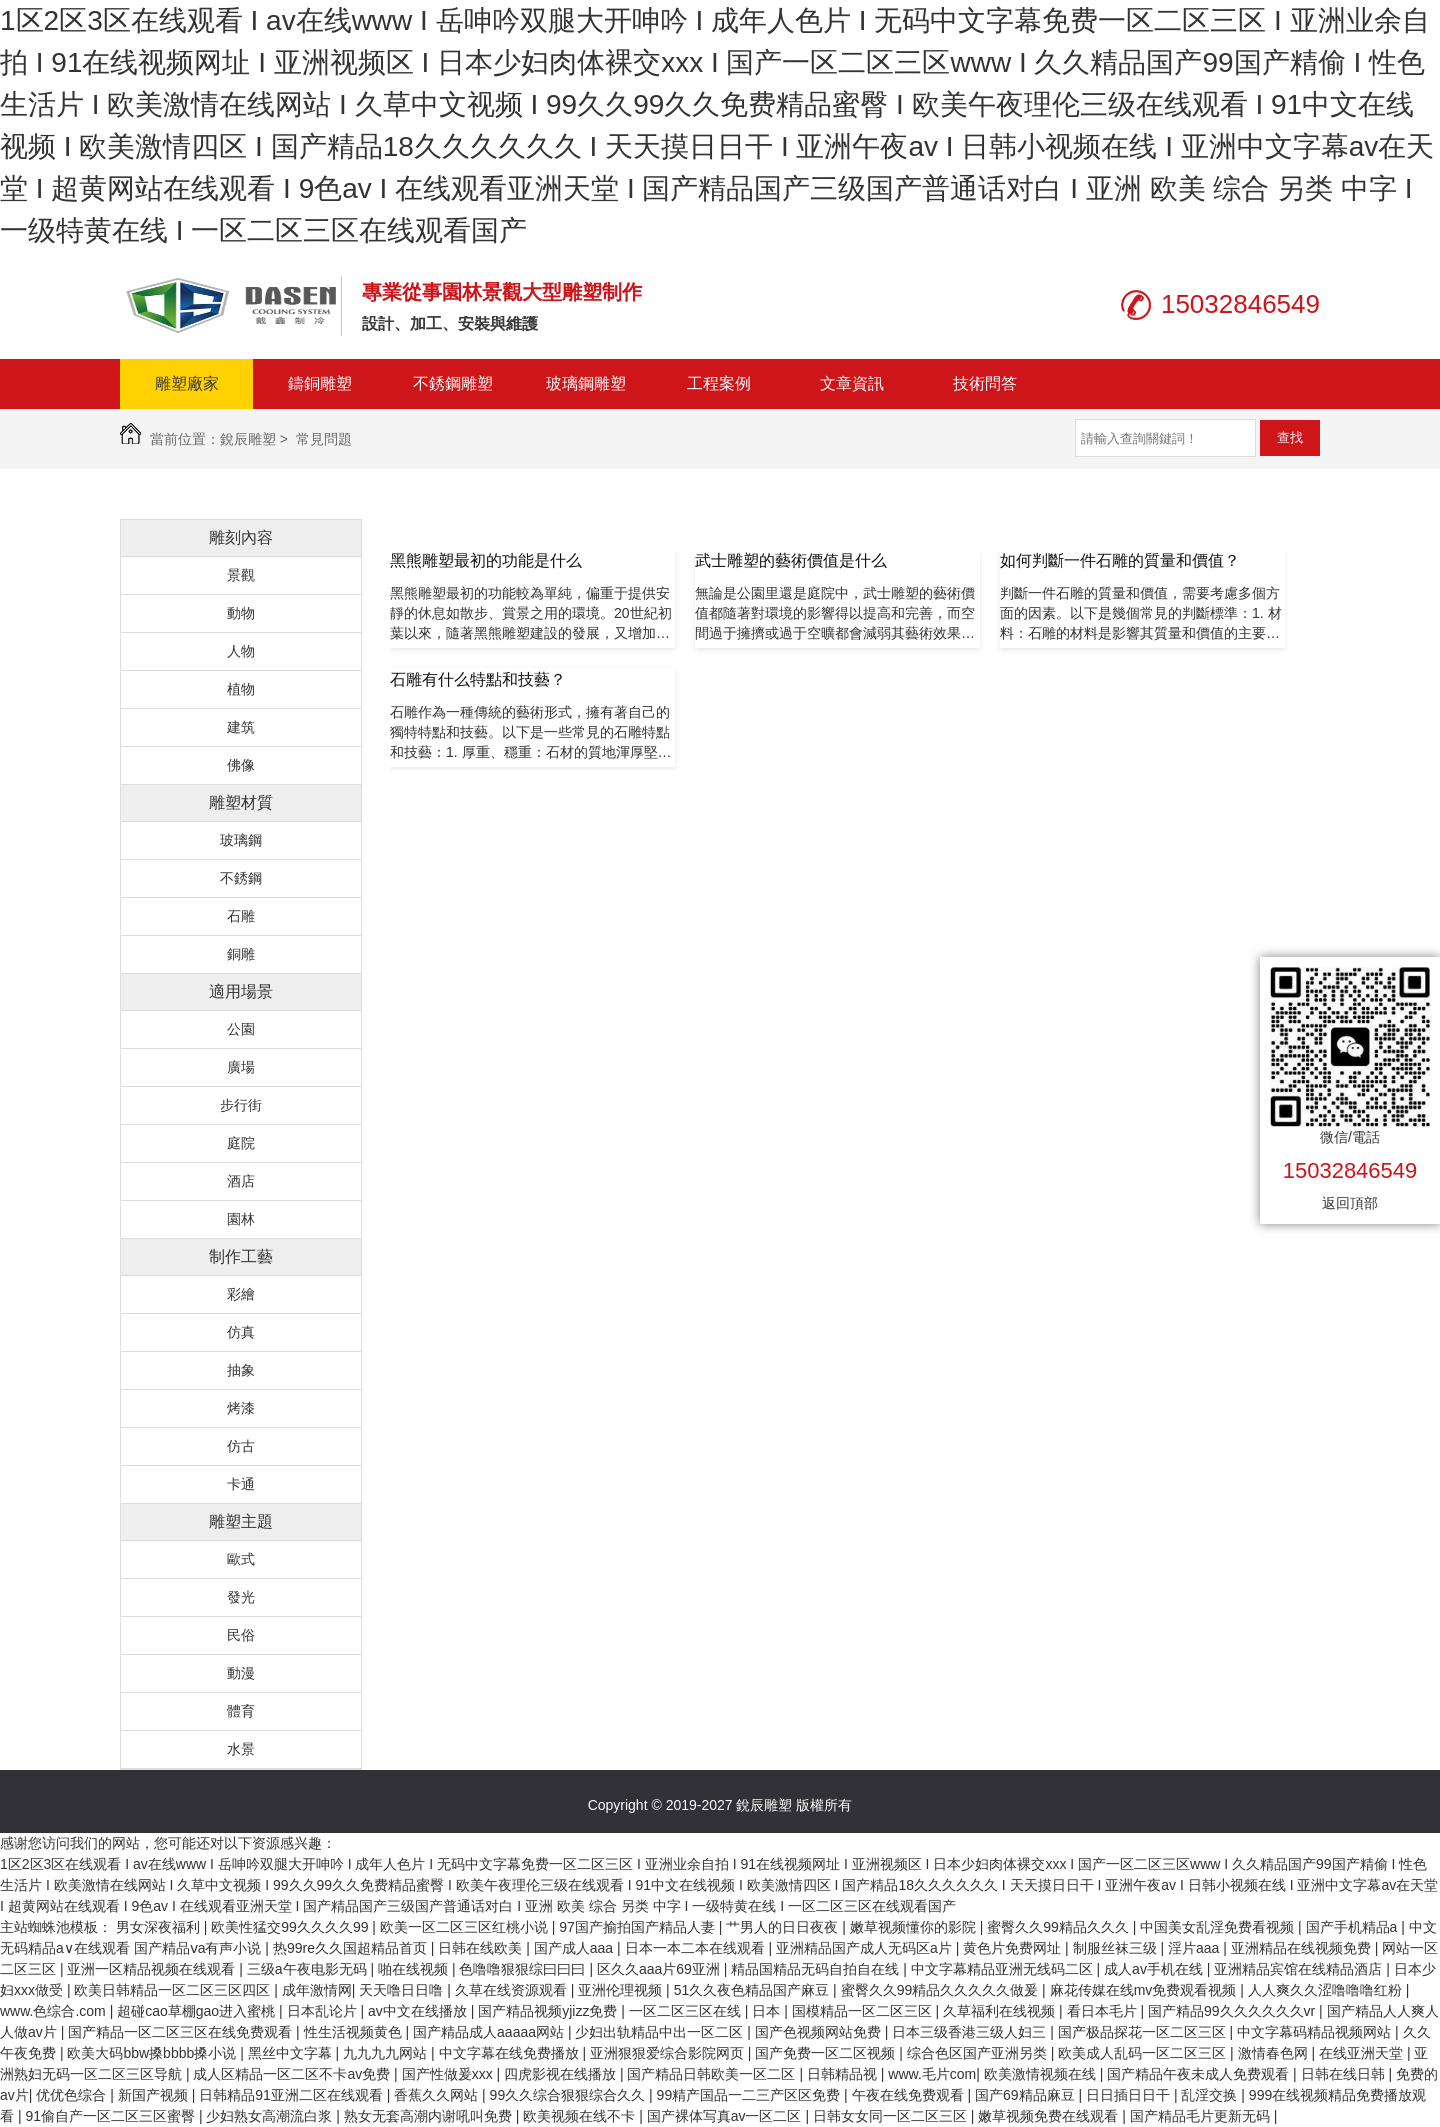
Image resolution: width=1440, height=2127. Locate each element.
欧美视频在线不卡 (581, 2116)
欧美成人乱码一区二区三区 (1144, 2053)
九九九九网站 (387, 2053)
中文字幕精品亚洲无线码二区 (1004, 1969)
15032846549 (1350, 1170)
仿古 (241, 1446)
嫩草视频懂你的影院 (915, 1927)
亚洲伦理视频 (622, 1990)
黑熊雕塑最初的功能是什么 (486, 560)
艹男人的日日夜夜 (784, 1927)
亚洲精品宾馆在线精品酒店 (1300, 1969)
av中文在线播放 (419, 2011)
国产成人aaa (575, 1948)
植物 (241, 689)
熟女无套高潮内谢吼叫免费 (430, 2116)
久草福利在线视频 (1001, 2011)
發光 (241, 1597)
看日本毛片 (1104, 2011)
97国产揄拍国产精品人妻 (638, 1927)
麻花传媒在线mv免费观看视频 (1145, 1990)
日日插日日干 (1130, 2095)
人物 (241, 651)
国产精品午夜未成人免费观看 (1200, 2074)
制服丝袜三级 (1117, 1948)
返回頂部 (1350, 1203)
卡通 (241, 1484)
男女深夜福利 (160, 1927)
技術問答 (985, 383)
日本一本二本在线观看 (697, 1948)
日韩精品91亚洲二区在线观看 (292, 2095)
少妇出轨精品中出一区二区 (661, 2032)
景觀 (241, 575)
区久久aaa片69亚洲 (660, 1969)
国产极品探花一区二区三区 (1144, 2032)
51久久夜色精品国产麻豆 (753, 1990)
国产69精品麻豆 (1026, 2095)
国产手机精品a (1354, 1927)
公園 (241, 1029)
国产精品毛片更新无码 (1202, 2116)
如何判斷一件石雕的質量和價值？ (1120, 560)
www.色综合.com (55, 2011)
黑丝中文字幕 (292, 2053)
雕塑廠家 (187, 383)
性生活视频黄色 (355, 2032)
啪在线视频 (415, 1969)
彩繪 (241, 1294)
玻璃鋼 (241, 840)
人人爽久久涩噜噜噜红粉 (1327, 1990)
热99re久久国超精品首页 (352, 1948)
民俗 (241, 1635)
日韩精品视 (844, 2074)
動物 (241, 613)
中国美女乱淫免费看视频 (1219, 1927)
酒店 (241, 1181)
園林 (241, 1219)
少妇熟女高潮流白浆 (271, 2116)
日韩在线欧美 (482, 1948)
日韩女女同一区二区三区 (892, 2116)
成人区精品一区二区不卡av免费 (293, 2074)
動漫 (241, 1673)
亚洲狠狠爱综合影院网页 (669, 2053)
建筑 (241, 727)
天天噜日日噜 (403, 1990)
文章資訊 (852, 383)
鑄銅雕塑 (320, 383)
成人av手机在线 (1155, 1969)
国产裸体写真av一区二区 (726, 2116)
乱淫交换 (1211, 2095)
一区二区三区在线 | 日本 (706, 2011)
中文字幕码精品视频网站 (1316, 2032)
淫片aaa (1195, 1948)
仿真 (241, 1332)
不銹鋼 (241, 878)
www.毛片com (932, 2074)
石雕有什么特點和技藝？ (478, 679)
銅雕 (241, 954)
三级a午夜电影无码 (309, 1969)
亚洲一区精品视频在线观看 (153, 1969)
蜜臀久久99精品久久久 (1059, 1927)
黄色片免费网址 (1014, 1948)
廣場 (241, 1067)
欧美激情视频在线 (1042, 2074)
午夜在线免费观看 (910, 2095)
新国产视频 (155, 2095)
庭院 (241, 1143)
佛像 (241, 765)
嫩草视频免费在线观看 (1050, 2116)
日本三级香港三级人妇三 (971, 2032)
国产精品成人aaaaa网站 (490, 2032)
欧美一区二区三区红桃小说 (466, 1927)
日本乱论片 (324, 2011)
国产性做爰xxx (449, 2074)
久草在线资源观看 (513, 1990)
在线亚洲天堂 (1363, 2053)
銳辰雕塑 (248, 439)
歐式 (241, 1559)
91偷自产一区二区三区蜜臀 (111, 2116)
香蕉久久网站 (438, 2095)
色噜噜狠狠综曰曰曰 (524, 1969)
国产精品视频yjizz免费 (549, 2011)
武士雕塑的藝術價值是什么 (791, 560)
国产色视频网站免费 (820, 2032)
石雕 (241, 916)
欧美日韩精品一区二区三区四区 (174, 1990)
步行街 (241, 1105)
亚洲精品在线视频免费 (1303, 1948)
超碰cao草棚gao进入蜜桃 (198, 2011)
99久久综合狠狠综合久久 (569, 2095)
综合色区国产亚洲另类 (979, 2053)
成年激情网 (317, 1990)
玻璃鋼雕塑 (586, 383)
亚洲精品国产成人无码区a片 (866, 1948)
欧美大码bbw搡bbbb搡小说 (153, 2053)
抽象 (241, 1370)
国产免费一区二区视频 (827, 2053)
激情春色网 (1275, 2053)
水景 (241, 1749)
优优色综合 (73, 2095)
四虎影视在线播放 (562, 2074)
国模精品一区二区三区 (864, 2011)
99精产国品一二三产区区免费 (750, 2095)
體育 (241, 1711)
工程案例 (719, 383)
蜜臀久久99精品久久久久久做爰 (941, 1990)
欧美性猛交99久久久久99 (291, 1927)
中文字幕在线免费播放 (511, 2053)
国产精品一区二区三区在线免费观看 (182, 2032)
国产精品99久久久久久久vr (1233, 2011)
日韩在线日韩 (1345, 2074)
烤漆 (241, 1408)
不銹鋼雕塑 (453, 383)
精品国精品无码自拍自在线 (817, 1969)
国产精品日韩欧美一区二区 (713, 2074)
